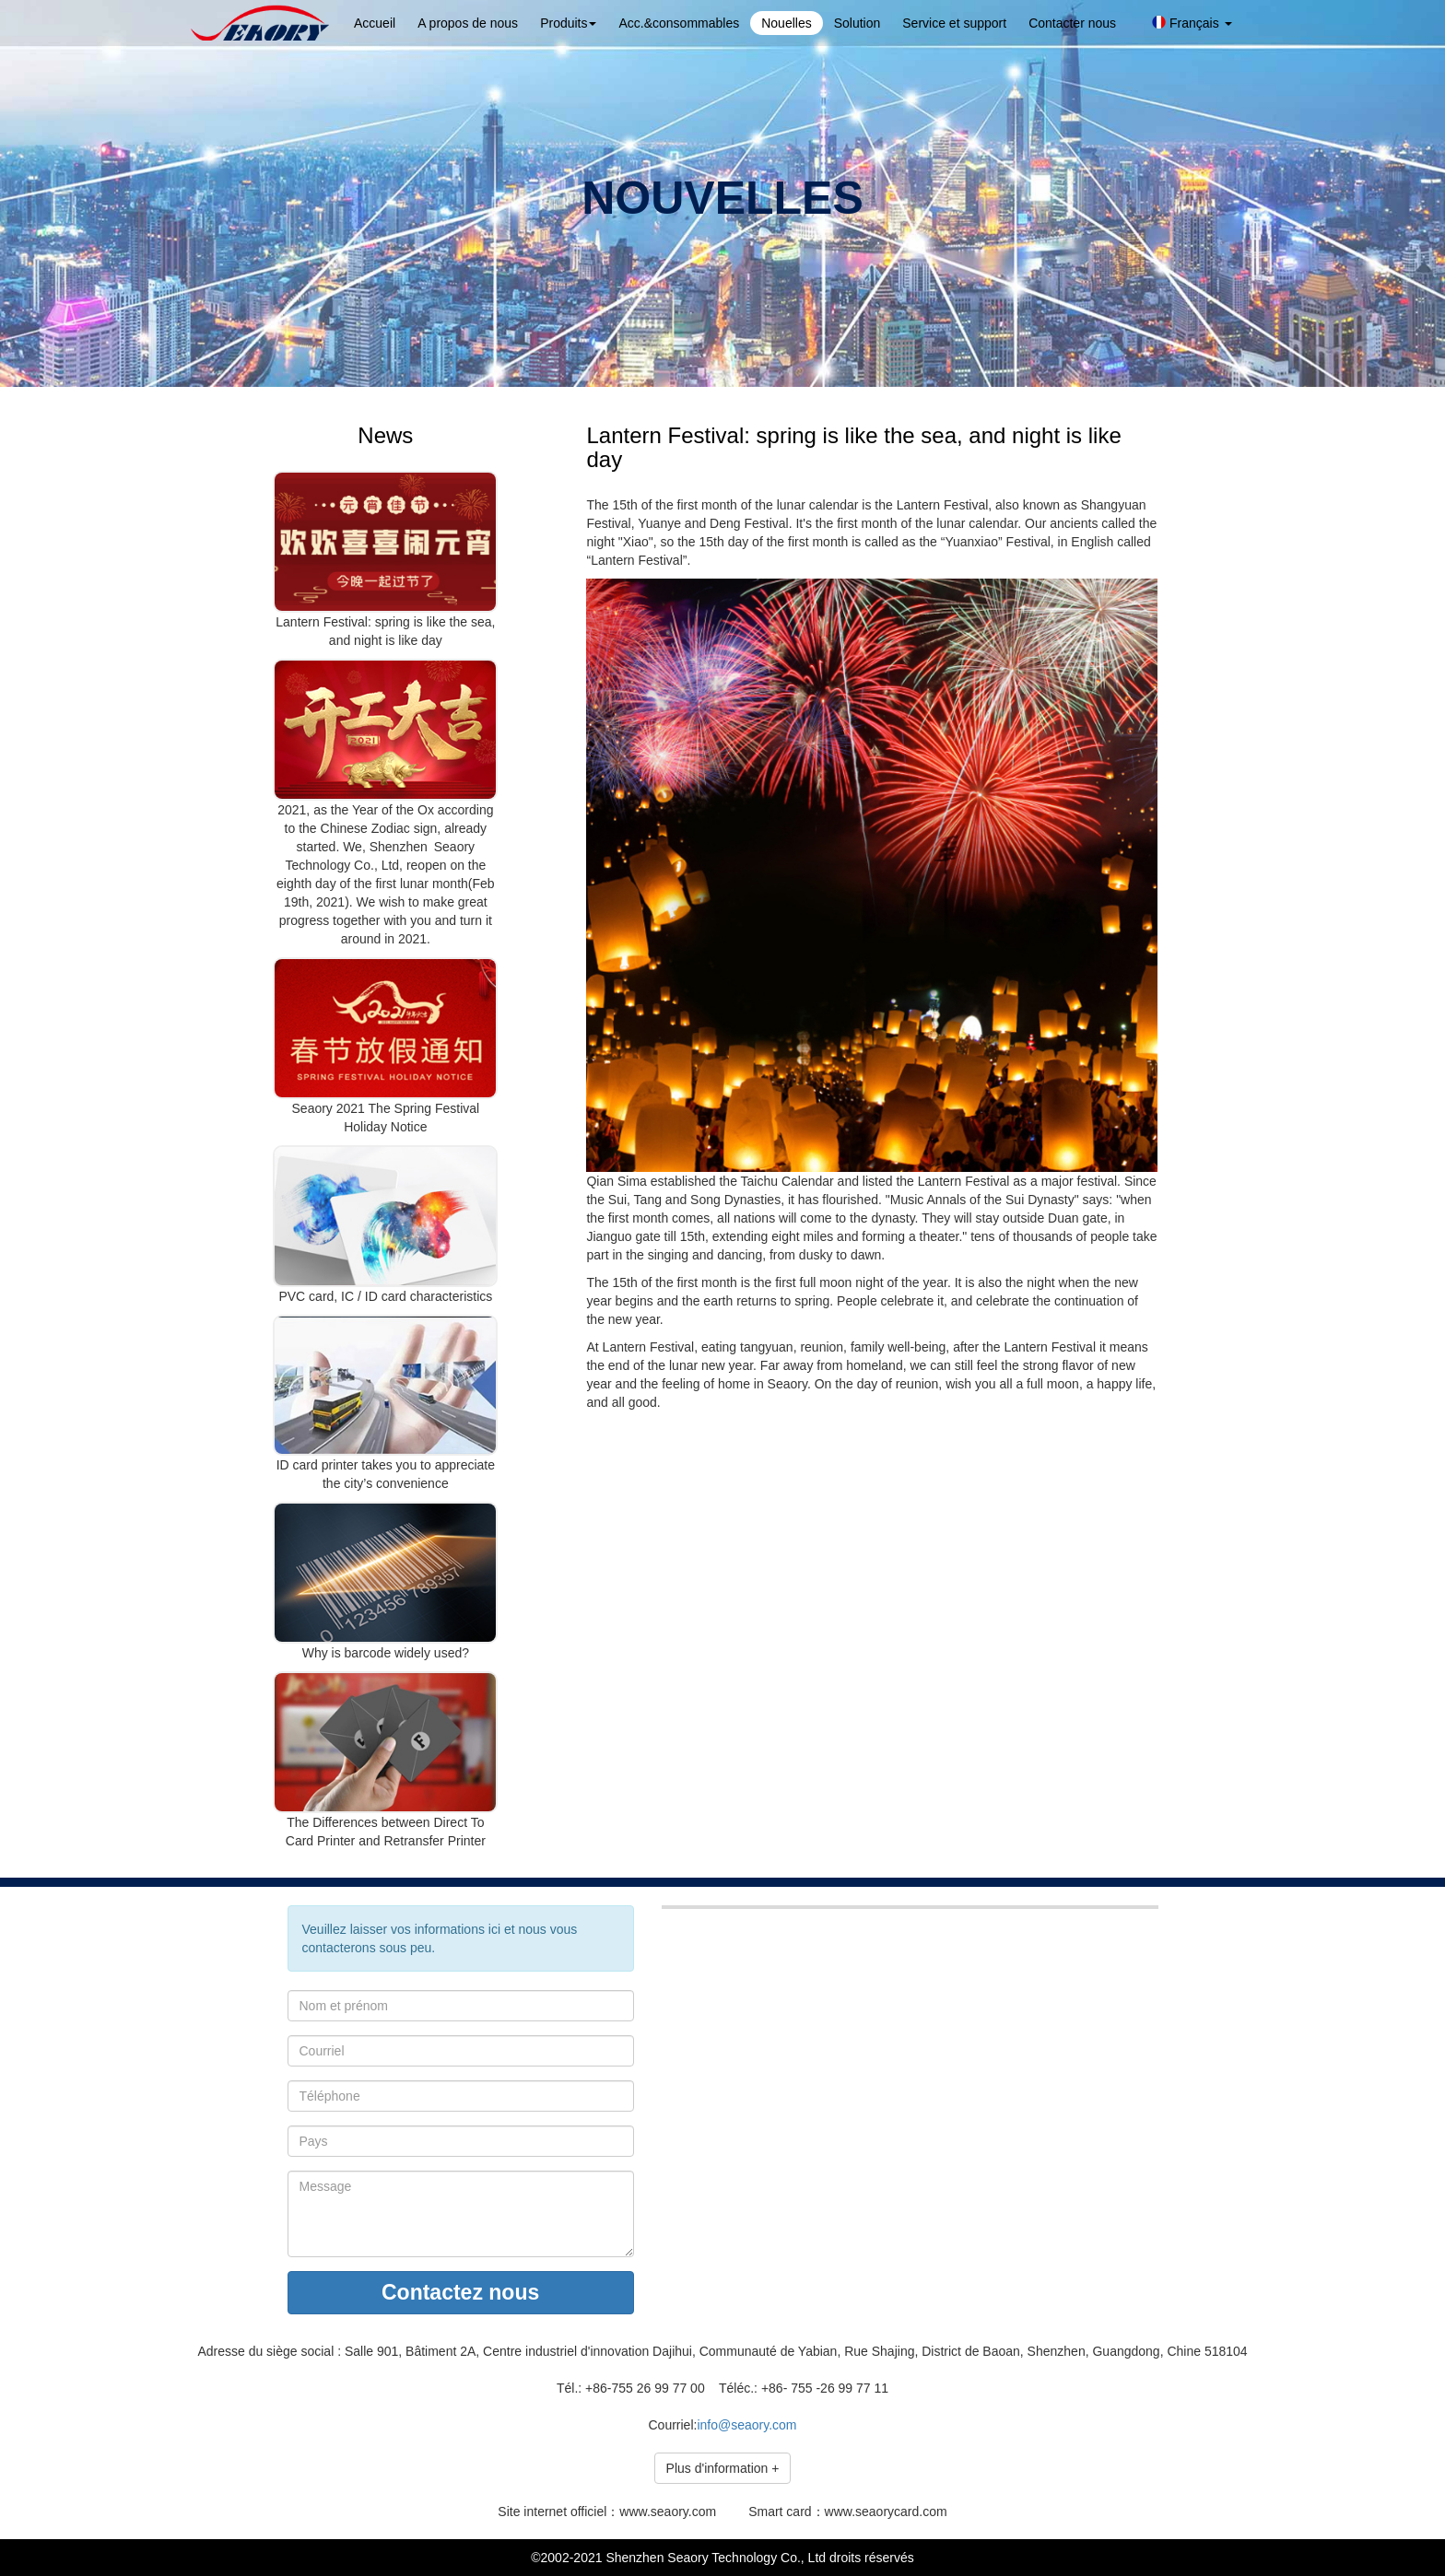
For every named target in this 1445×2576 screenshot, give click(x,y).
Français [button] (1191, 22)
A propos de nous (467, 23)
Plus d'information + (723, 2468)
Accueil (374, 23)
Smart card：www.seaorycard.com (847, 2511)
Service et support (954, 23)
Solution (857, 23)
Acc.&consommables (678, 23)
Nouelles (786, 23)
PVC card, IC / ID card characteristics (385, 1296)
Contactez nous (460, 2292)
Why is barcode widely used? (385, 1652)
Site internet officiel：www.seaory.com (607, 2511)
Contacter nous (1072, 23)
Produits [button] (568, 23)
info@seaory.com (746, 2425)
